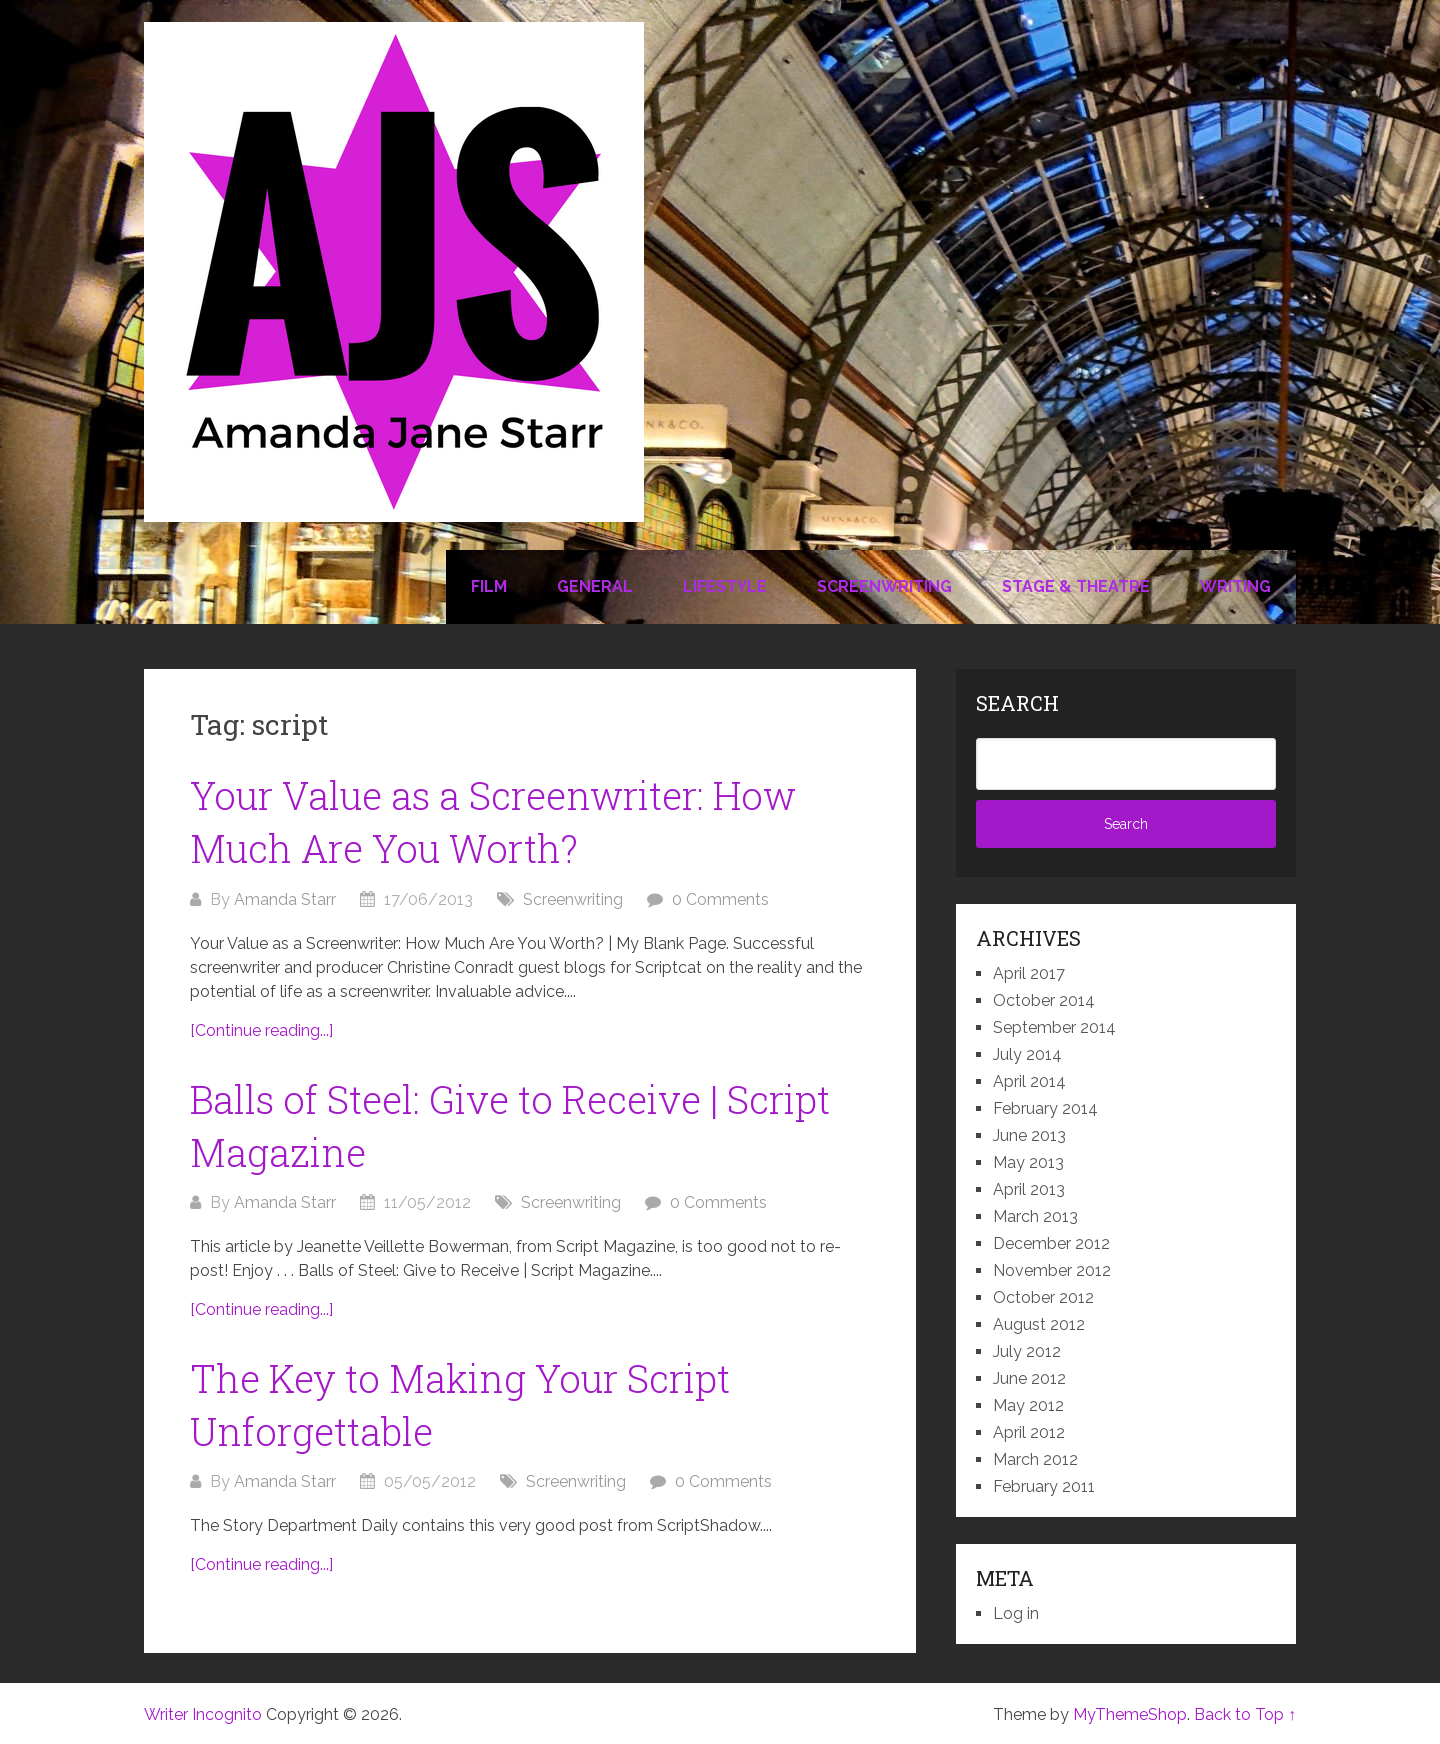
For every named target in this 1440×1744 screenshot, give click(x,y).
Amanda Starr (285, 899)
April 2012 (1029, 1432)
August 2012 (1039, 1324)
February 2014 (1045, 1108)
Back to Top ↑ (1245, 1714)
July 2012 (1027, 1351)
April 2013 (1029, 1189)
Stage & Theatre (1076, 586)
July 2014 (1027, 1054)
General (595, 586)
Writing (1235, 586)
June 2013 (1029, 1135)
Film (489, 586)
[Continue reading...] (261, 1030)
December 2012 (1051, 1243)
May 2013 (1028, 1162)
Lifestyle (725, 586)
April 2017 (1029, 973)
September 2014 (1054, 1027)
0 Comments (720, 899)
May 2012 (1028, 1405)
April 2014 (1029, 1081)
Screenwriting (884, 586)
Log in (1016, 1613)
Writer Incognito (203, 1714)
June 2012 (1029, 1378)
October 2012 (1043, 1297)
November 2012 (1052, 1270)
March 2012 (1035, 1459)
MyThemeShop (1130, 1714)
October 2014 (1044, 1000)
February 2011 (1044, 1486)
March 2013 (1035, 1216)
